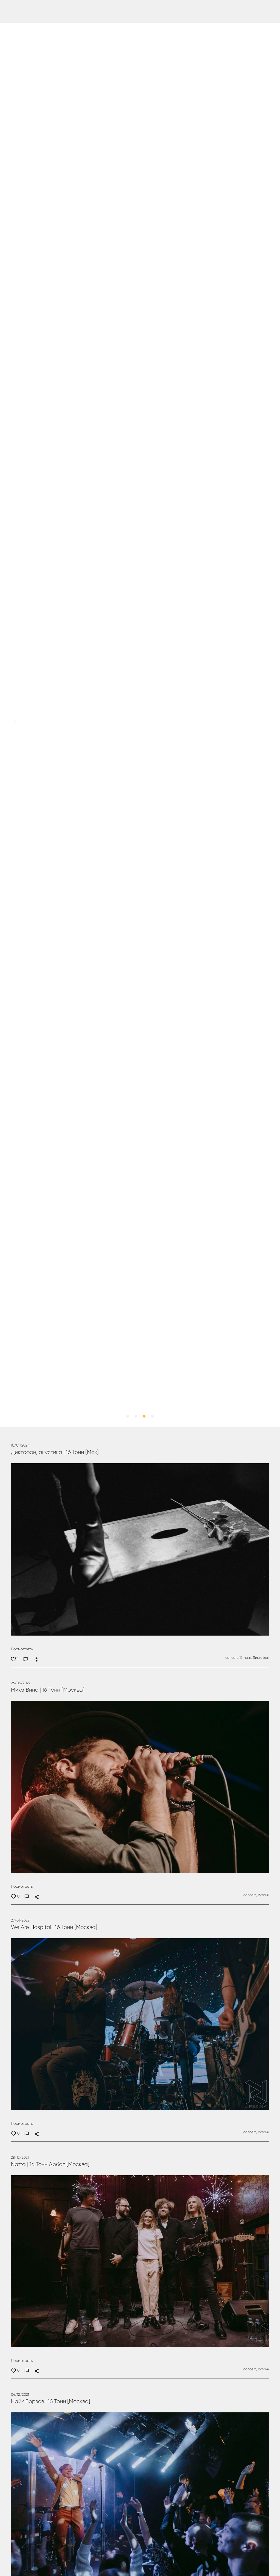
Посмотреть (22, 1649)
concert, (231, 1657)
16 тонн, (245, 1657)
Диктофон (260, 1657)
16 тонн (263, 1895)
